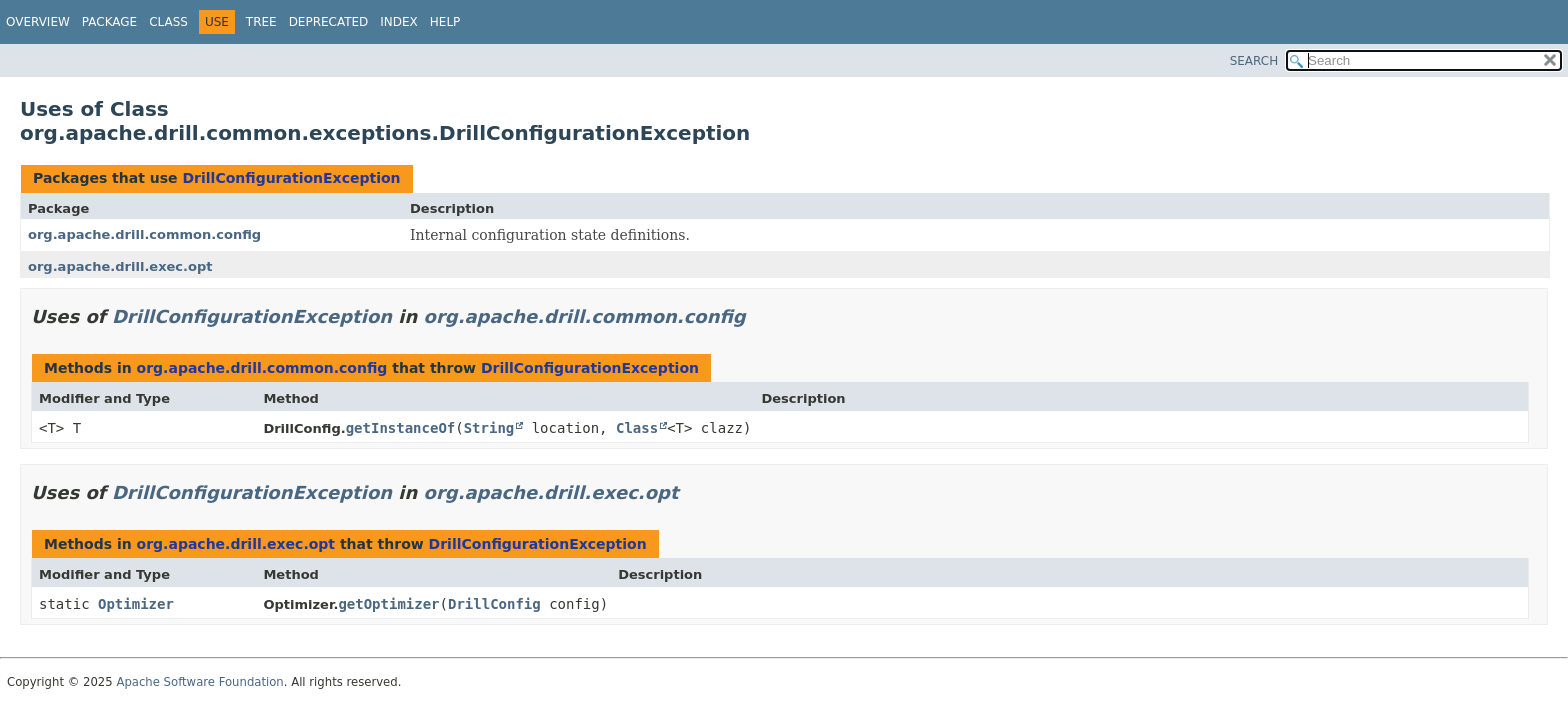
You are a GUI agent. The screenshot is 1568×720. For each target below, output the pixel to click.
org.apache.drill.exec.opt (120, 266)
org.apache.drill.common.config (144, 234)
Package (109, 22)
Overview (38, 22)
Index (399, 22)
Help (445, 22)
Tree (261, 22)
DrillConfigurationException (291, 178)
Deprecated (329, 22)
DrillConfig (494, 604)
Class (168, 22)
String (489, 428)
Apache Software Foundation (199, 682)
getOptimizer (388, 604)
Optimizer (136, 604)
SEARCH (1254, 61)
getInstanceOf (401, 428)
